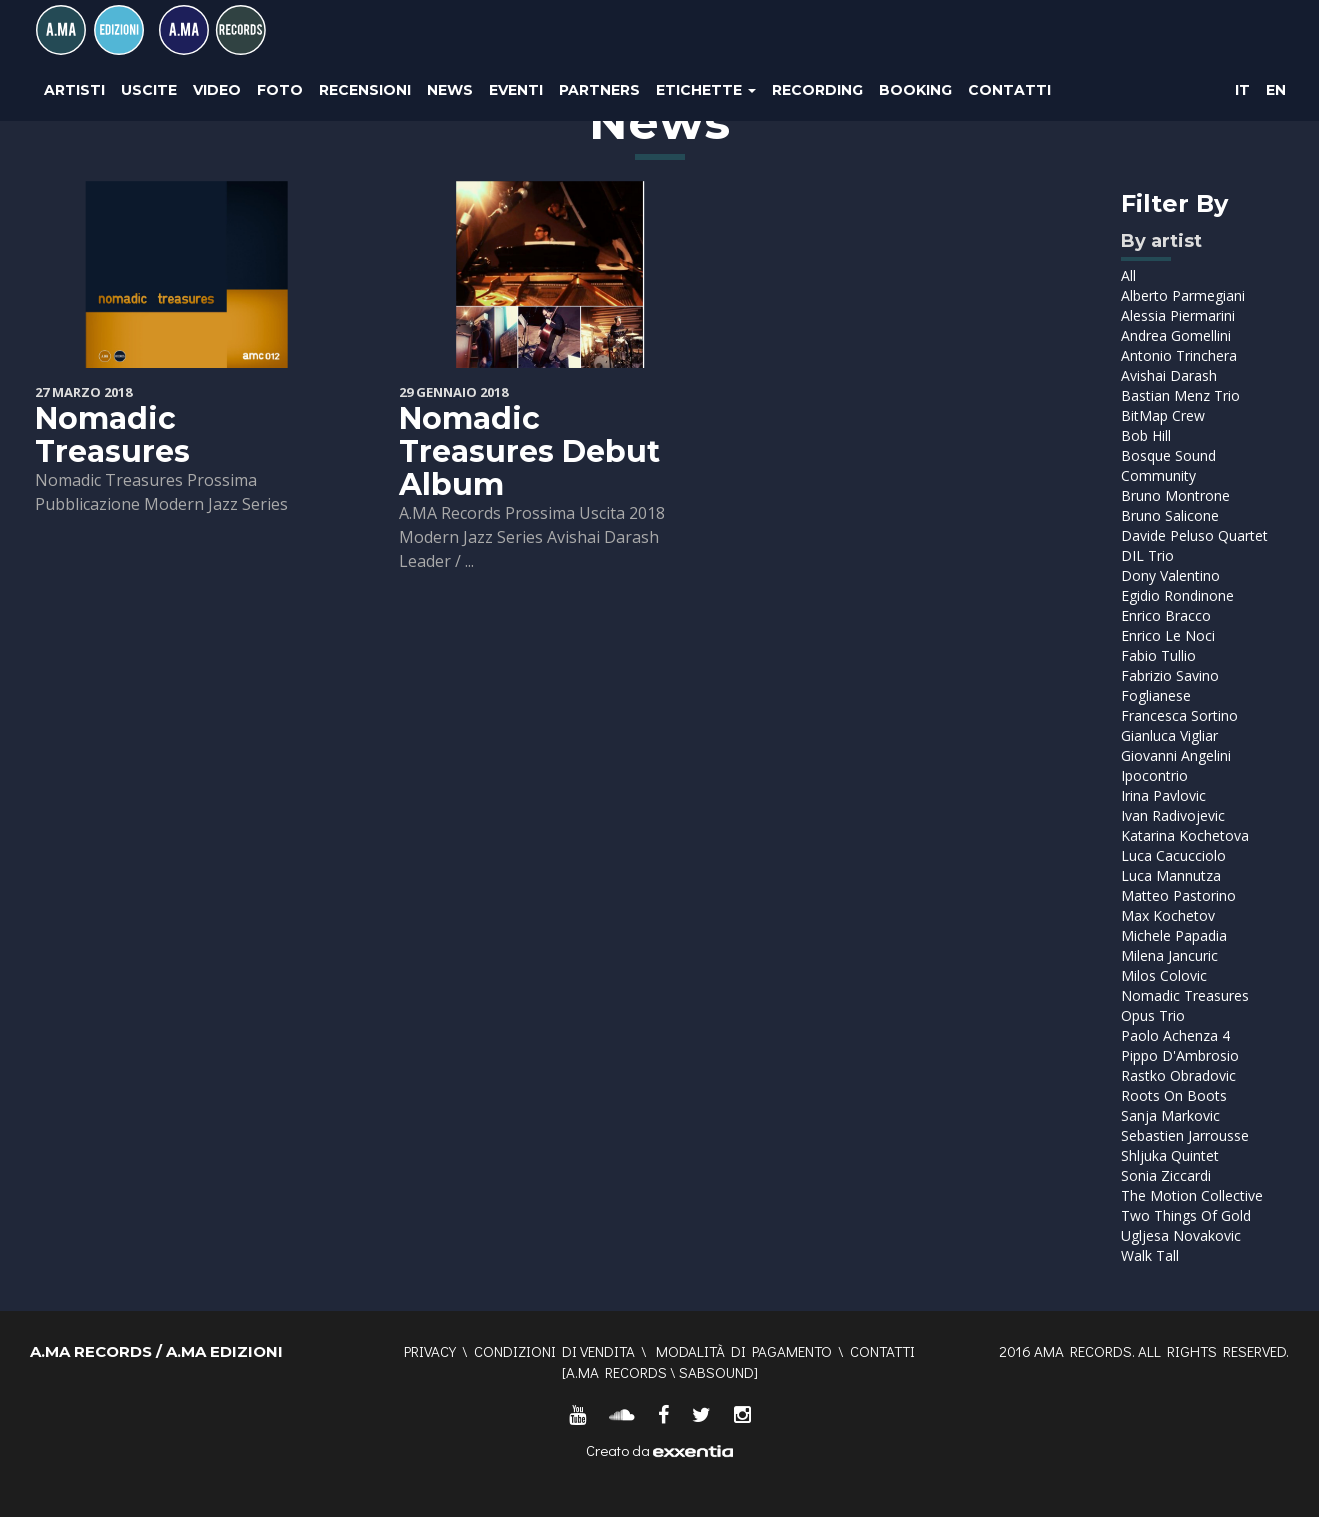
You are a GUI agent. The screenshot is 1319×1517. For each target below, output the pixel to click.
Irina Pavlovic (1163, 795)
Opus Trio (1153, 1015)
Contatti (1009, 90)
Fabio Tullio (1158, 655)
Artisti (74, 90)
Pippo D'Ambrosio (1180, 1055)
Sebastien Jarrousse (1185, 1135)
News (450, 90)
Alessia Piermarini (1178, 315)
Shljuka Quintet (1170, 1155)
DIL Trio (1147, 555)
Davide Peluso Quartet (1194, 535)
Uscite (149, 90)
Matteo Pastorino (1178, 895)
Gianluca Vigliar (1169, 735)
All (1128, 275)
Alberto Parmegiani (1183, 295)
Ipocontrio (1154, 775)
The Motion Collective (1192, 1195)
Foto (280, 90)
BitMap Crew (1163, 415)
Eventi (516, 90)
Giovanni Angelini (1176, 755)
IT (1242, 90)
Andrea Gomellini (1176, 335)
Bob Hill (1146, 435)
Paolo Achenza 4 (1175, 1035)
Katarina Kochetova (1185, 835)
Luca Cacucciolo (1173, 855)
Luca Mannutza (1171, 875)
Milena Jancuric (1169, 955)
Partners (599, 90)
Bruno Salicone (1170, 515)
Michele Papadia (1174, 935)
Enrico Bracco (1166, 615)
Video (217, 90)
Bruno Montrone (1175, 495)
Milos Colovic (1164, 975)
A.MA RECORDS (616, 1372)
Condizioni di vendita (554, 1351)
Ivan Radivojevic (1173, 815)
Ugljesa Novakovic (1181, 1235)
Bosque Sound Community (1168, 465)
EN (1276, 90)
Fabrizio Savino (1170, 675)
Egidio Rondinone (1177, 595)
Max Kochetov (1168, 915)
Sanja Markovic (1170, 1115)
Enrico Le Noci (1168, 635)
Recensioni (365, 90)
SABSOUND (716, 1372)
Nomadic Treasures (112, 435)
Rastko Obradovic (1178, 1075)
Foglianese (1156, 695)
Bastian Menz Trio (1180, 395)
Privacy (430, 1351)
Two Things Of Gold (1186, 1215)
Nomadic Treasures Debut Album (529, 451)
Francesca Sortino (1179, 715)
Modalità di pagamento (744, 1351)
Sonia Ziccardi (1166, 1175)
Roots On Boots (1174, 1095)
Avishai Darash (1169, 375)
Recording (817, 90)
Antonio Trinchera (1179, 355)
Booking (915, 90)
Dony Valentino (1170, 575)
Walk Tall (1150, 1255)
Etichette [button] (706, 90)
